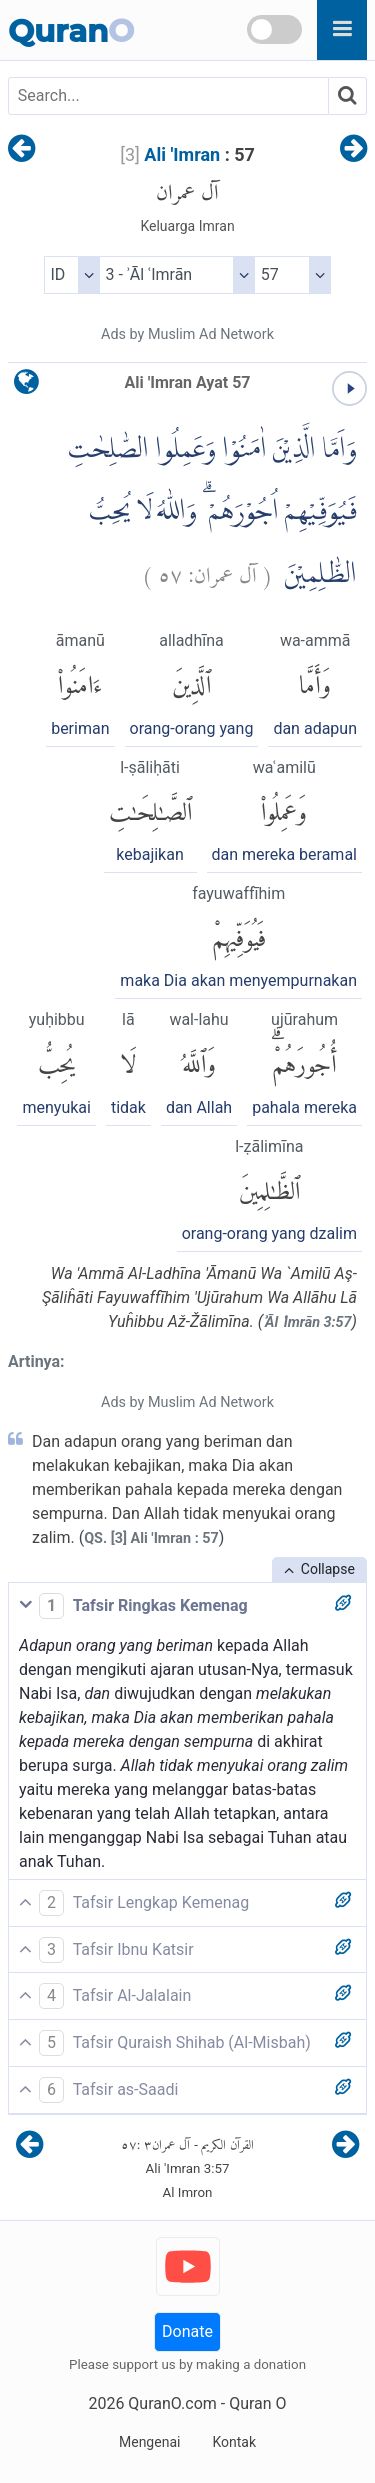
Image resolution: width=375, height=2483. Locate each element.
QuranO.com (172, 2403)
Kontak (234, 2442)
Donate (187, 2331)
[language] (26, 386)
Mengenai (149, 2442)
